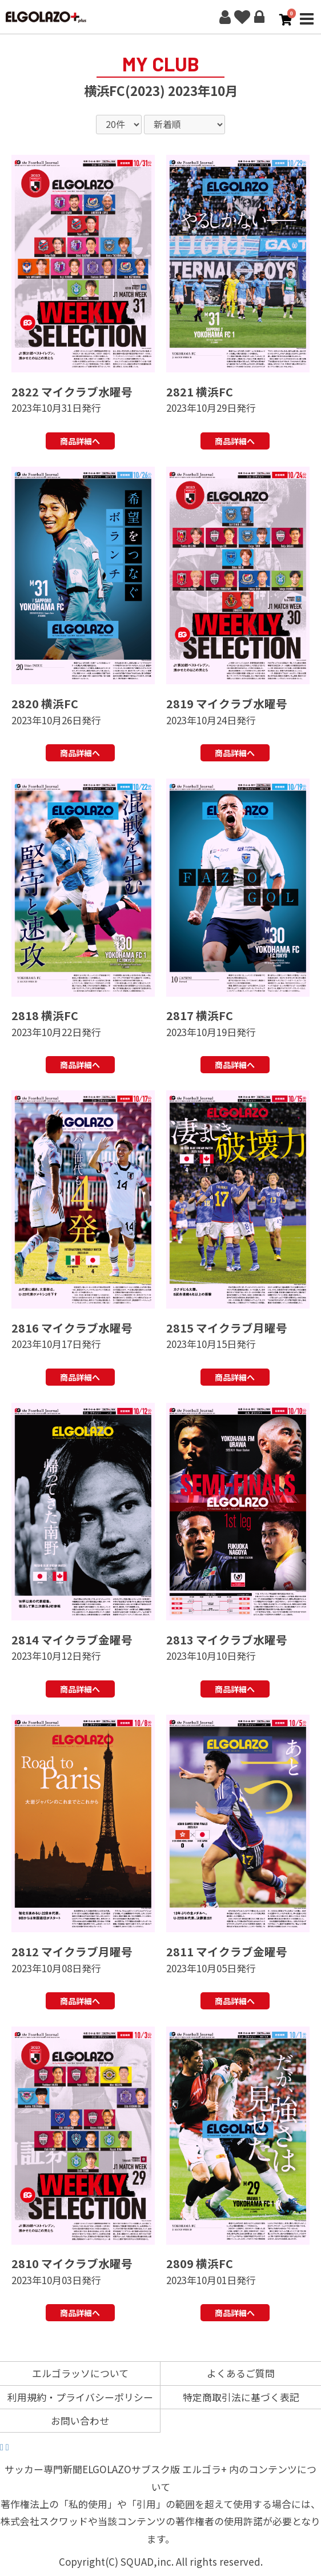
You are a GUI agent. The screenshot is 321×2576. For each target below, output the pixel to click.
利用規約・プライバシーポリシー (80, 2397)
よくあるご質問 (241, 2373)
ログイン (259, 17)
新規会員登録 (225, 17)
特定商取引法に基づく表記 (241, 2397)
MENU (306, 25)
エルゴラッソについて (80, 2373)
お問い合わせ (80, 2420)
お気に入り (242, 17)
